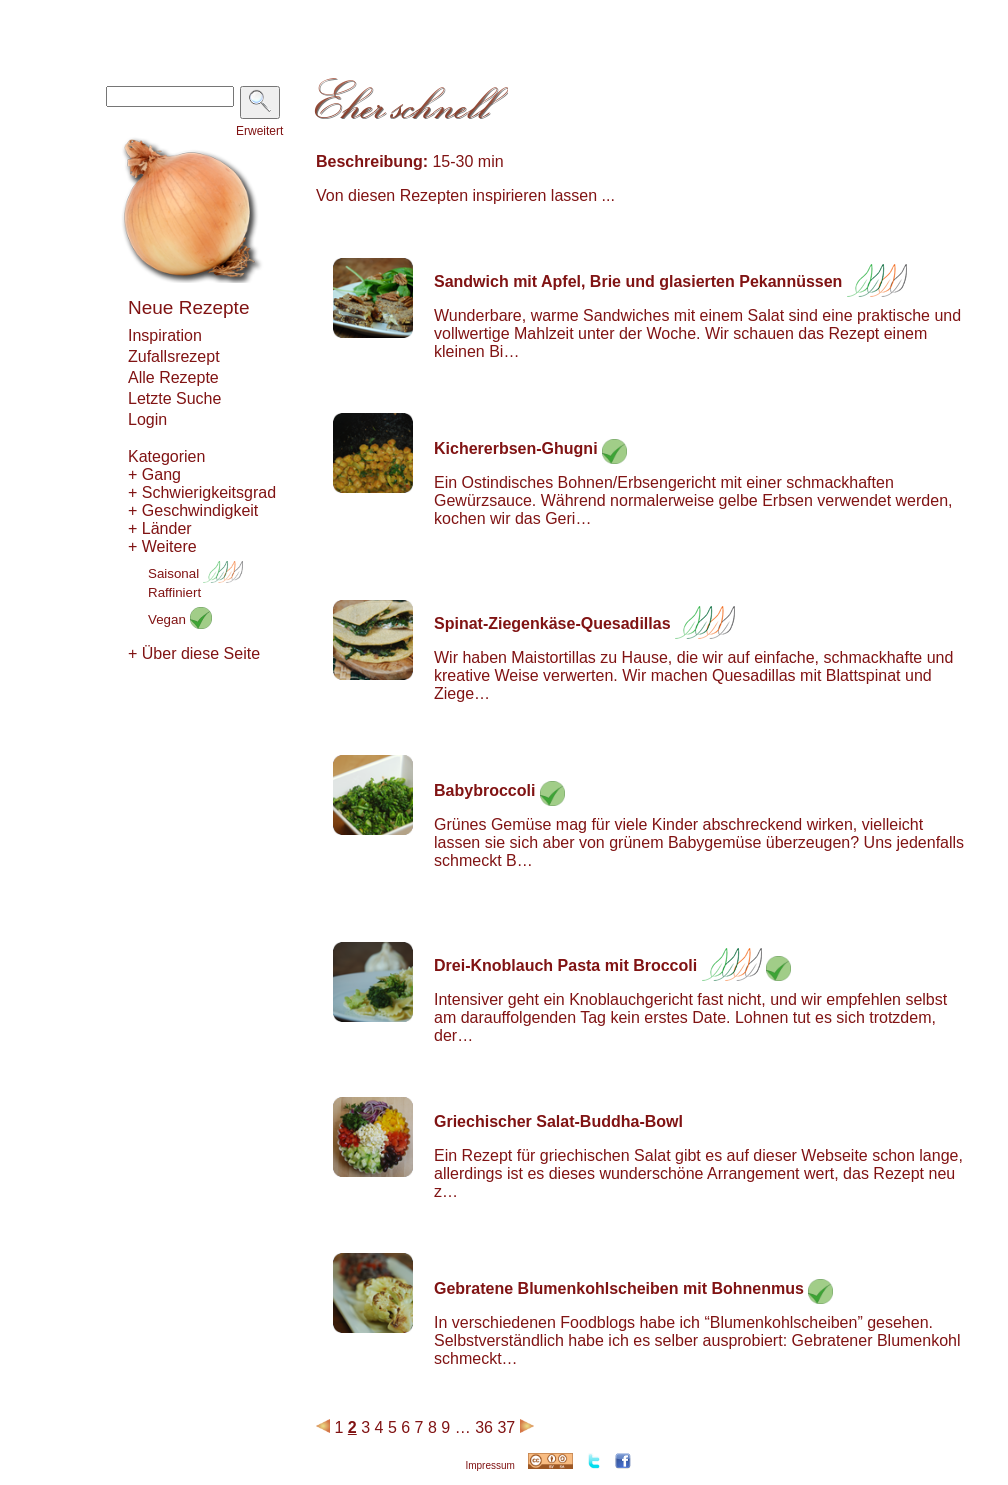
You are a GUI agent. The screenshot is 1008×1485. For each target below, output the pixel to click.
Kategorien (166, 456)
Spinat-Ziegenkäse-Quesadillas (552, 623)
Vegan (180, 619)
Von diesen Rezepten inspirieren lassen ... (465, 195)
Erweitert (259, 131)
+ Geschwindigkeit (193, 510)
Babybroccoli (484, 790)
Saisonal (195, 573)
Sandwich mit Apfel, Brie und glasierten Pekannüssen (638, 281)
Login (147, 419)
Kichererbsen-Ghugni (516, 448)
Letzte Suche (174, 398)
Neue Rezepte (188, 307)
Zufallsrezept (174, 356)
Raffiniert (174, 592)
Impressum (489, 1465)
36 (484, 1427)
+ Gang (154, 474)
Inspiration (165, 335)
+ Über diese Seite (194, 653)
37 (506, 1427)
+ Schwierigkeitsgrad (202, 492)
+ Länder (160, 528)
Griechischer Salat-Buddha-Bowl (558, 1121)
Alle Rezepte (173, 377)
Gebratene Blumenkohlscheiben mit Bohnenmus (619, 1288)
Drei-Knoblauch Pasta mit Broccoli (565, 965)
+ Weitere (162, 546)
